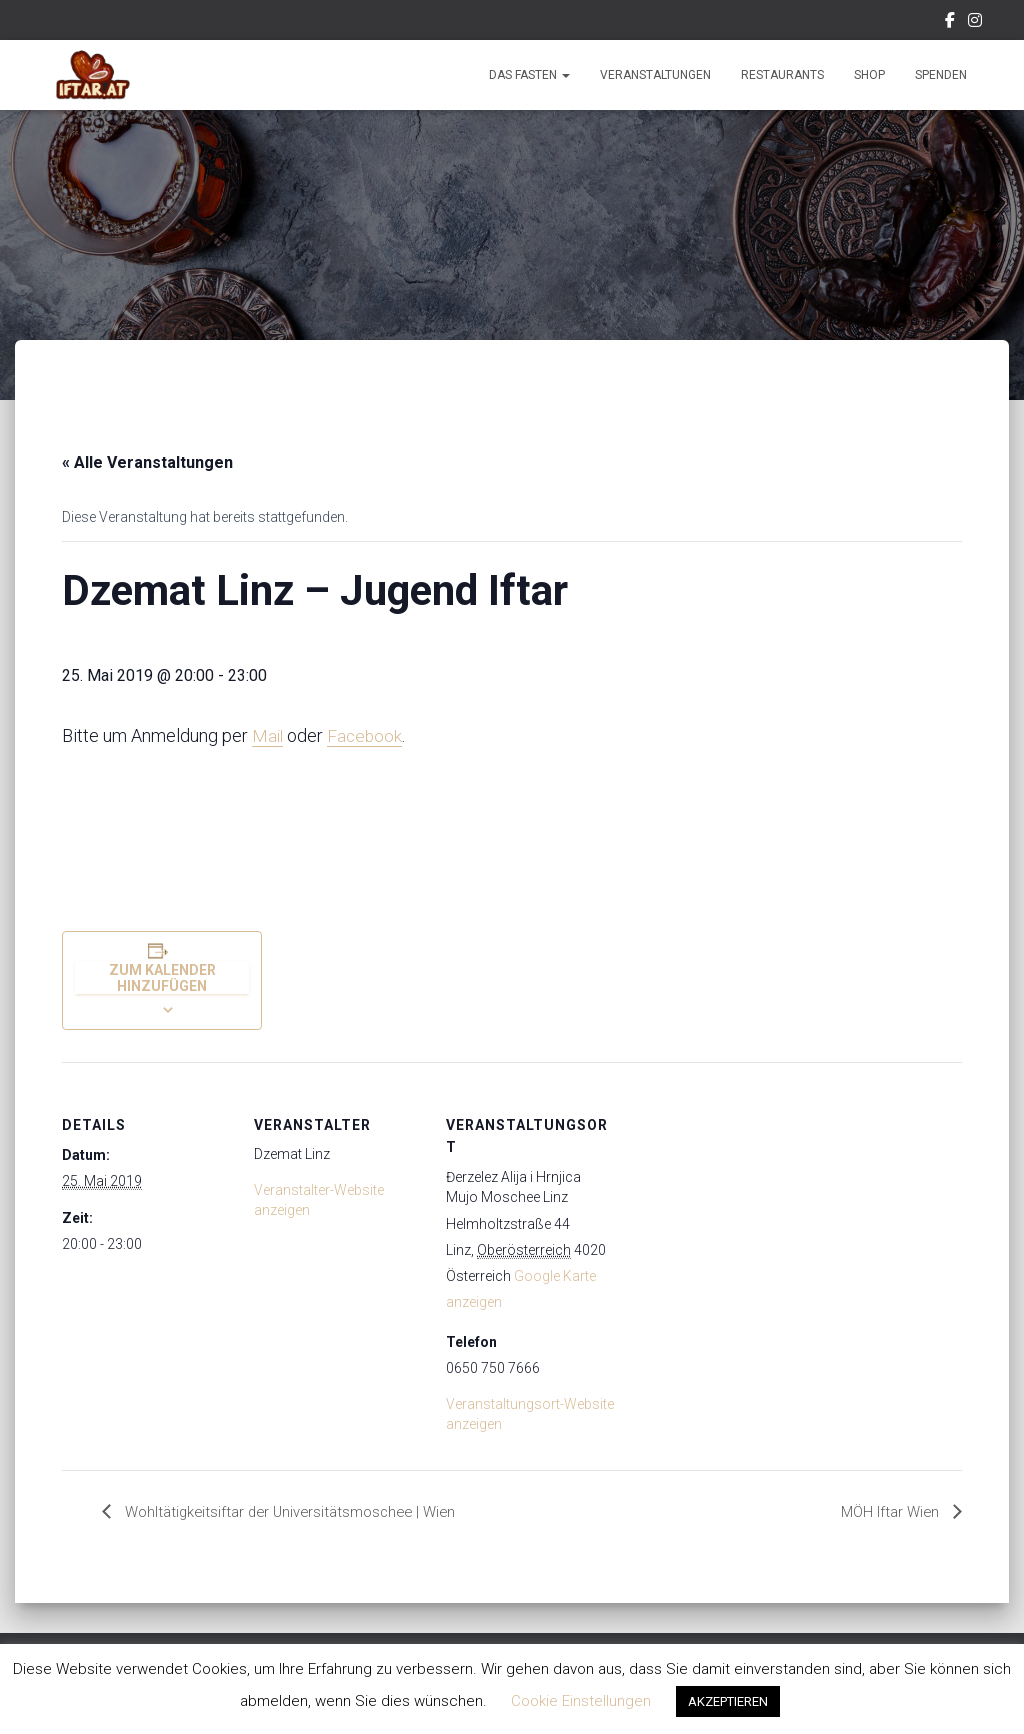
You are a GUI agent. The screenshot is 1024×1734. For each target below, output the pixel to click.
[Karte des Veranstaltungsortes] (743, 1199)
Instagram (975, 23)
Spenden (941, 75)
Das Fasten (529, 75)
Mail (268, 735)
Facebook (950, 23)
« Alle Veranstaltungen (147, 462)
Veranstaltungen (655, 75)
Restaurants (782, 75)
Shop (869, 75)
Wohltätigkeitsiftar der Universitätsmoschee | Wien (298, 1512)
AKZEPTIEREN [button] (728, 1701)
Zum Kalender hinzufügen (162, 978)
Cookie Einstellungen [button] (581, 1701)
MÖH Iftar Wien (888, 1512)
